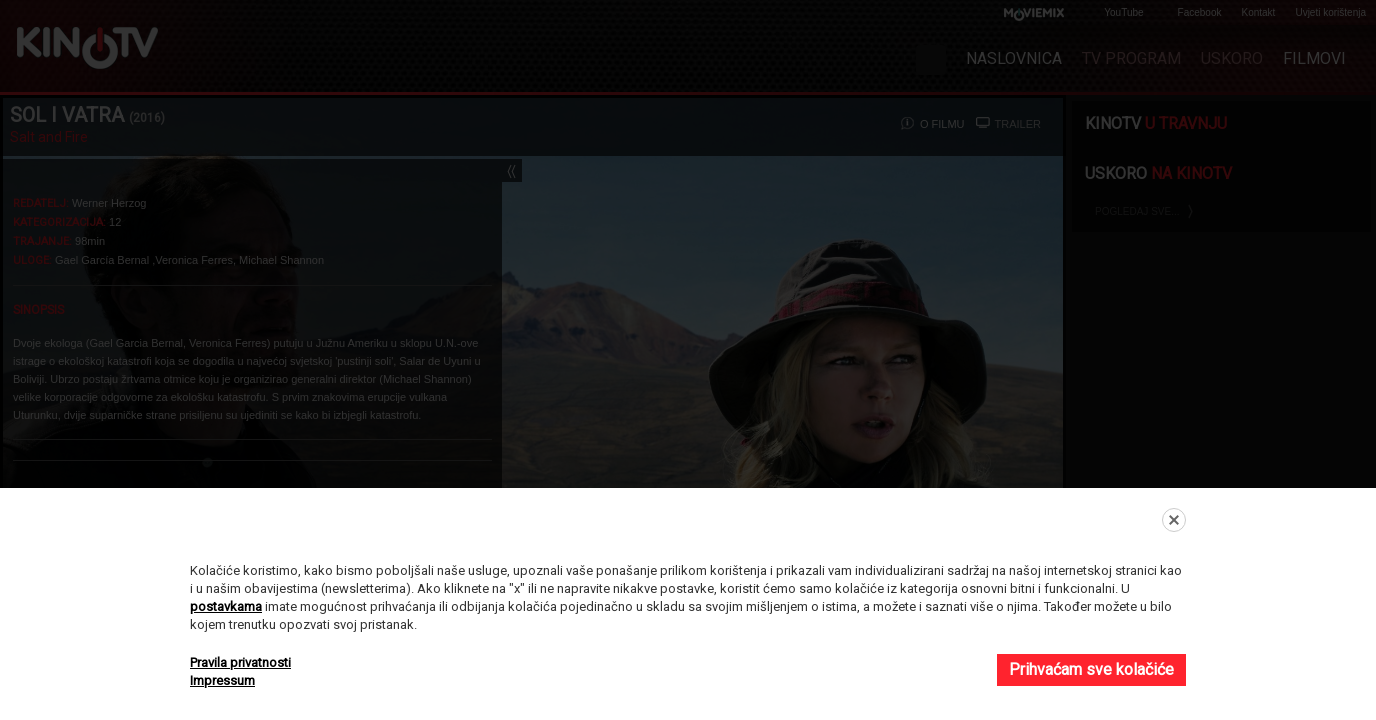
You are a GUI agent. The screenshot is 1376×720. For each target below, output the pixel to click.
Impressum (222, 680)
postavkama (226, 606)
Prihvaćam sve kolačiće (1091, 669)
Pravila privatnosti (240, 662)
